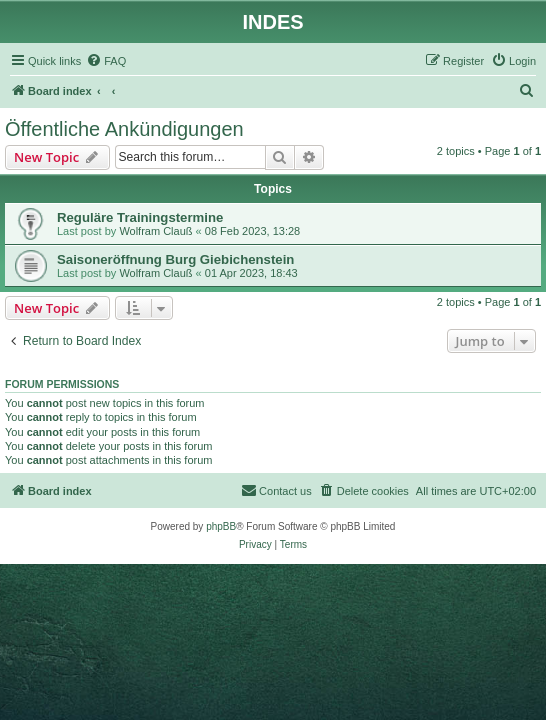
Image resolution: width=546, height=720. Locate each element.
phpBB (221, 526)
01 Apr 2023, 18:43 (251, 273)
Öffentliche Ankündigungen (124, 129)
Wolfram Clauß (155, 231)
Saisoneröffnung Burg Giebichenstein (175, 259)
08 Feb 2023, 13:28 (252, 231)
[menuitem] (106, 61)
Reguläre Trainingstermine (140, 217)
